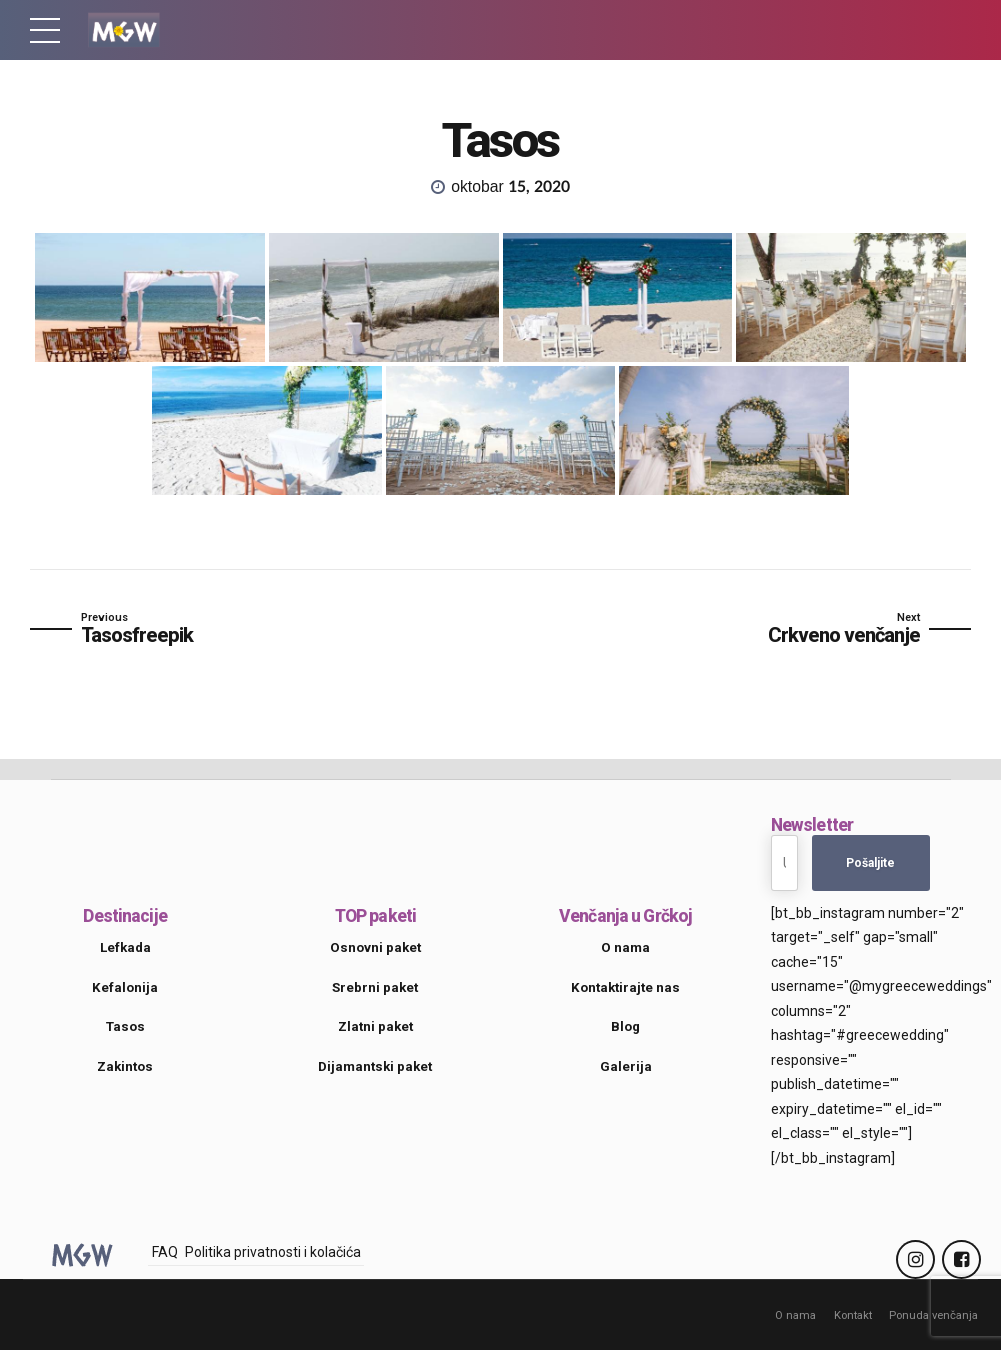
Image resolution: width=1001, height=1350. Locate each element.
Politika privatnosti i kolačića (273, 1252)
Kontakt (852, 1315)
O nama (794, 1315)
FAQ (165, 1252)
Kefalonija (125, 987)
